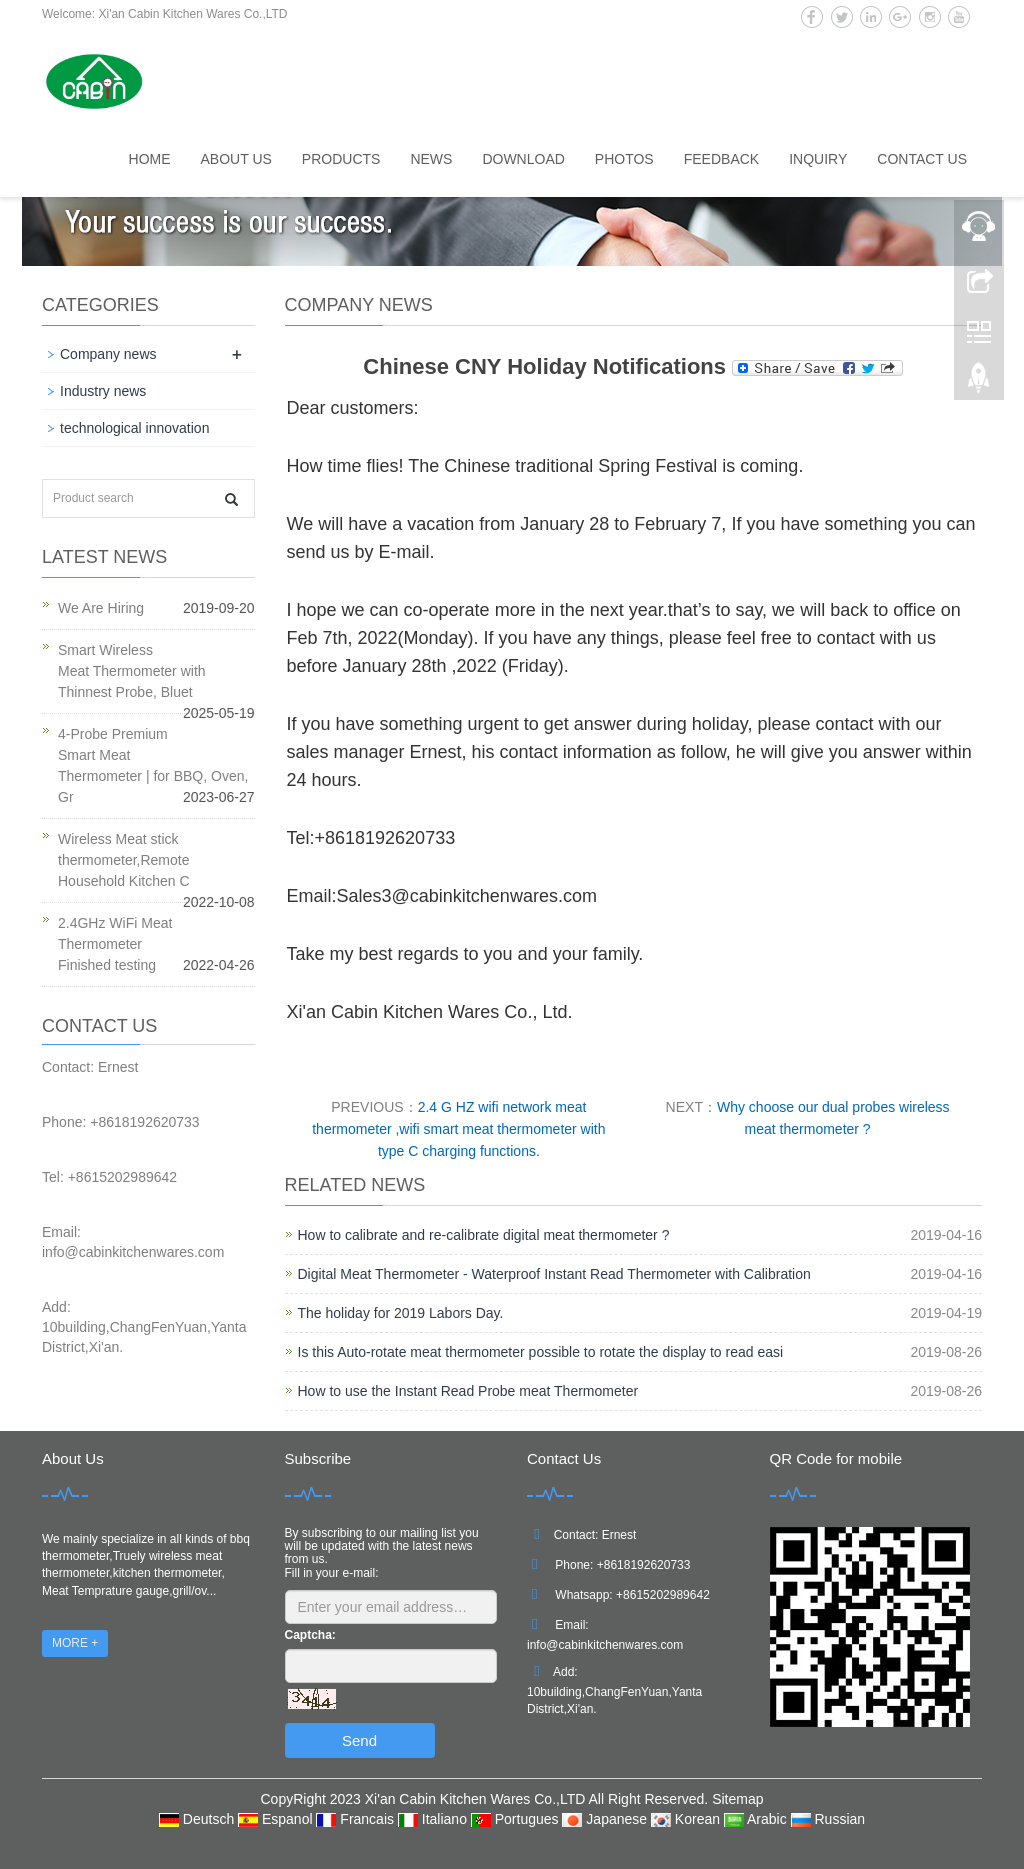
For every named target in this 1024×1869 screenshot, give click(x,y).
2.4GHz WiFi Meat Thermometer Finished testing (115, 944)
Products (341, 159)
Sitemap (737, 1799)
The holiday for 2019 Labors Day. (401, 1313)
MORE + (75, 1643)
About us (236, 159)
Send (359, 1740)
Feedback (721, 159)
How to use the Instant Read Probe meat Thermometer (468, 1391)
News (431, 159)
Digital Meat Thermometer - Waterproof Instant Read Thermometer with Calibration (554, 1274)
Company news (108, 354)
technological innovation (134, 428)
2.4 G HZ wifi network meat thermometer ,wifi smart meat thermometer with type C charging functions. (458, 1129)
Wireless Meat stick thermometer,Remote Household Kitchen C (124, 860)
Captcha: (310, 1635)
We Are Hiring (101, 608)
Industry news (103, 391)
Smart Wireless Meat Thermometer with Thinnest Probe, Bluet (132, 671)
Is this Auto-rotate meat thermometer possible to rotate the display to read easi (541, 1352)
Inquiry (818, 159)
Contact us (922, 159)
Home (150, 159)
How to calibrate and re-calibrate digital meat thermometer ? (484, 1235)
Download (523, 159)
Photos (624, 159)
